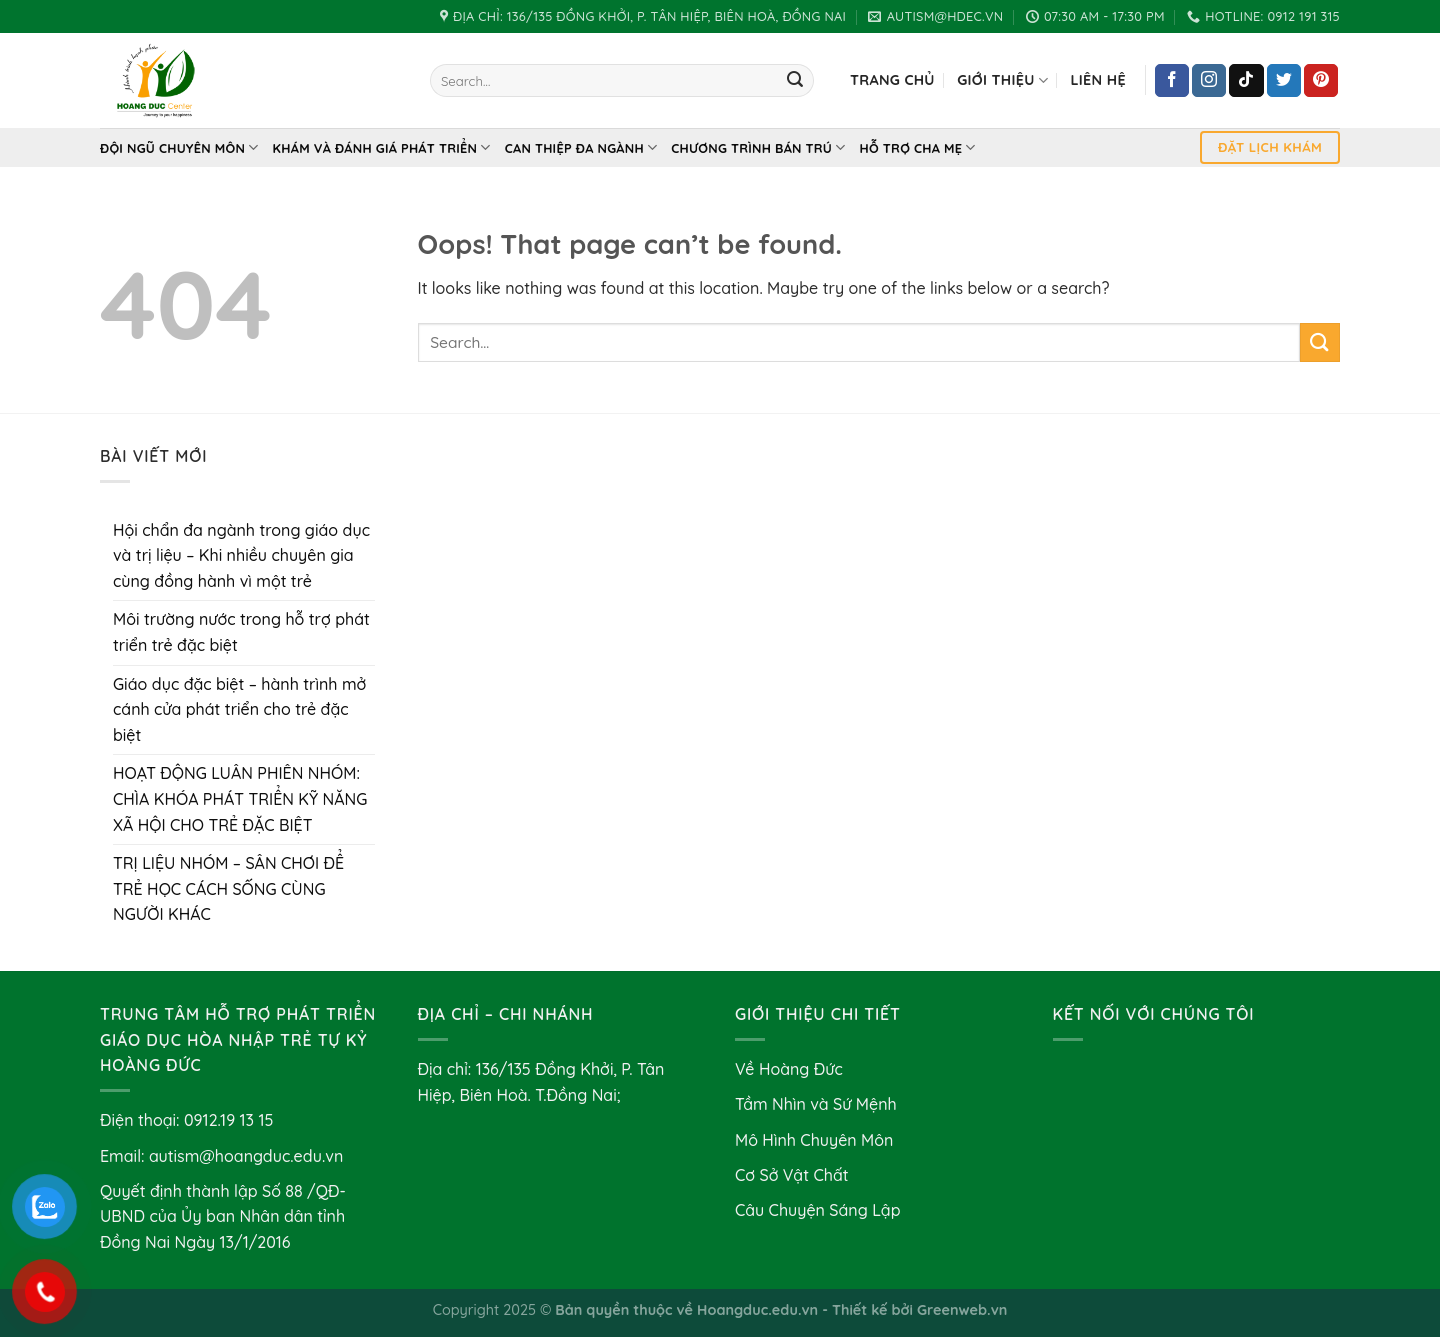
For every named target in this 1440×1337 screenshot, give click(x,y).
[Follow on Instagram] (1209, 81)
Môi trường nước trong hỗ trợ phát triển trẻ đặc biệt (241, 632)
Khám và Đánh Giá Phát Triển (382, 147)
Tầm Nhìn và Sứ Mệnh (816, 1104)
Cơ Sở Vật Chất (792, 1175)
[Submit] (795, 81)
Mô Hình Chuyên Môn (814, 1140)
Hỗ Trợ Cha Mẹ (918, 147)
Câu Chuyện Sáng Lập (817, 1210)
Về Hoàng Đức (789, 1069)
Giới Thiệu (1002, 80)
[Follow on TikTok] (1246, 81)
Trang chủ (892, 80)
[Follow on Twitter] (1284, 81)
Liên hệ (1097, 80)
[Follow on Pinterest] (1321, 81)
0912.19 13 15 (228, 1120)
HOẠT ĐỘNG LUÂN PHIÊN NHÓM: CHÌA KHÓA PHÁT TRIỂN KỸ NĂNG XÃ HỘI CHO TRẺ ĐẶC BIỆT (240, 798)
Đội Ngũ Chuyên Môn (179, 147)
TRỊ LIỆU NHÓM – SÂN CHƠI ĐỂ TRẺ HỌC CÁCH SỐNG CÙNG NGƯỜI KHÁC (228, 888)
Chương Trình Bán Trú (758, 147)
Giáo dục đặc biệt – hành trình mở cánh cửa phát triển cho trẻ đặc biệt (239, 709)
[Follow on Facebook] (1172, 81)
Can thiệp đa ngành (581, 147)
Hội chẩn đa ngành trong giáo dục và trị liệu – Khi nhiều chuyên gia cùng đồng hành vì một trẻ (241, 555)
